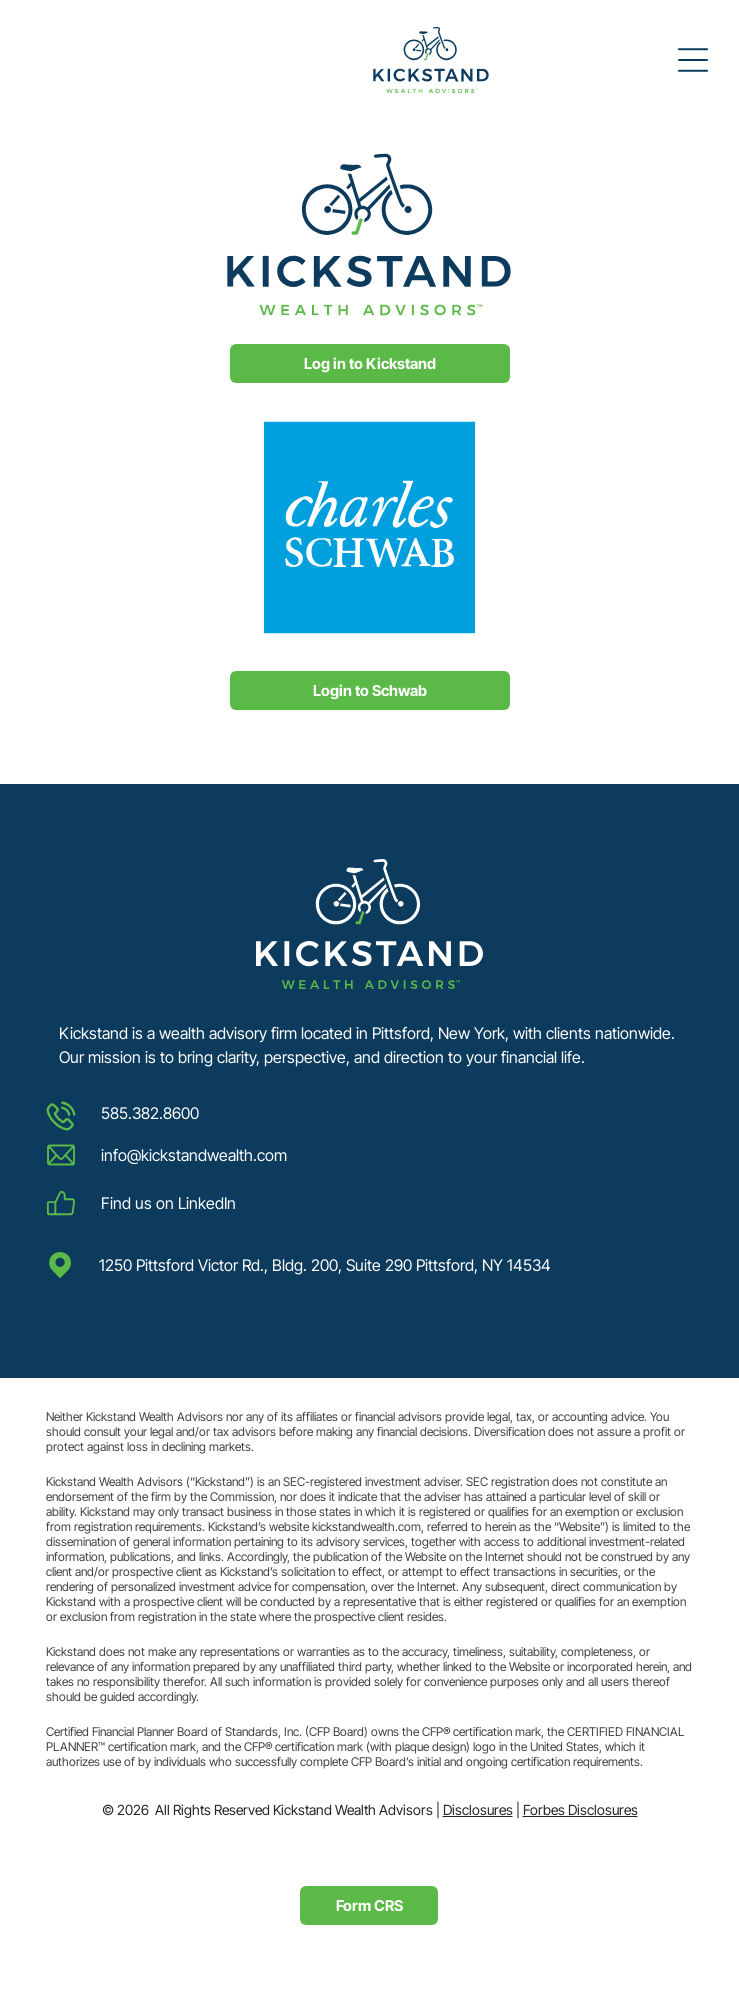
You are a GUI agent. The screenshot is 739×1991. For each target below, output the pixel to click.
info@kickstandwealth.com (194, 1155)
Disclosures (478, 1809)
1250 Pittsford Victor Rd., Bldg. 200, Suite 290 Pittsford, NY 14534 (325, 1265)
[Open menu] (693, 60)
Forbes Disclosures (580, 1809)
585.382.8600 (150, 1113)
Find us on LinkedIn (168, 1203)
